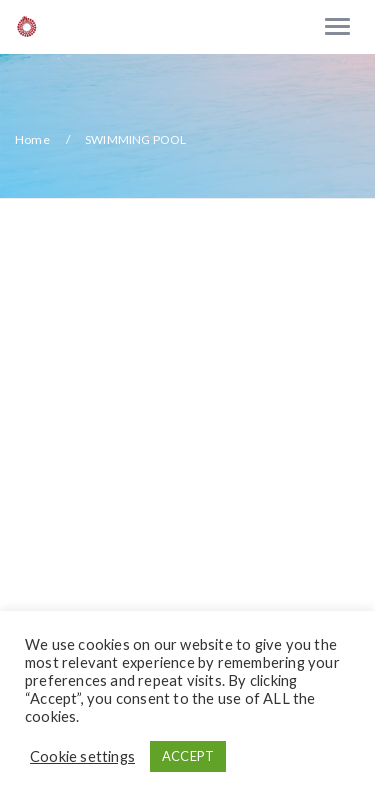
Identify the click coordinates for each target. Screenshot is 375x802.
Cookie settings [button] (82, 756)
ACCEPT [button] (188, 756)
